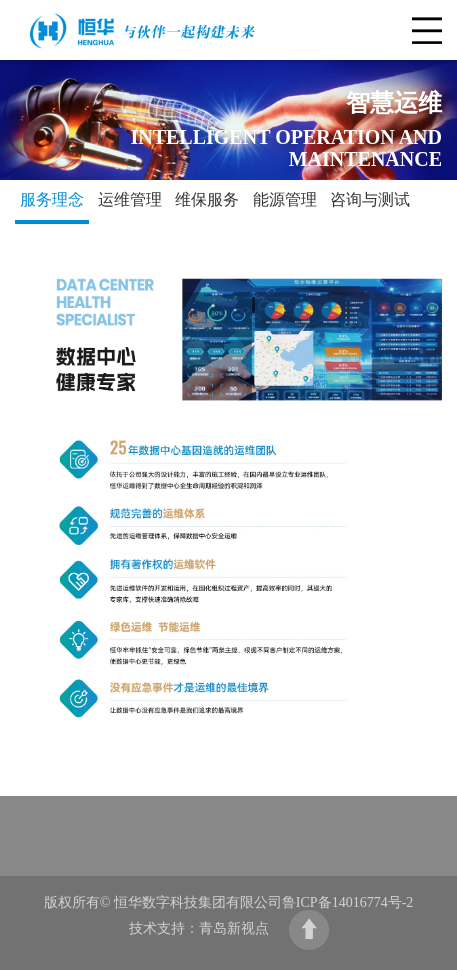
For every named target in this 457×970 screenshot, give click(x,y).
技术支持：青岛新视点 (199, 929)
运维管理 (130, 199)
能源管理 (285, 199)
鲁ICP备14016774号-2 (347, 903)
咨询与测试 (370, 199)
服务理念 (52, 199)
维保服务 (207, 199)
